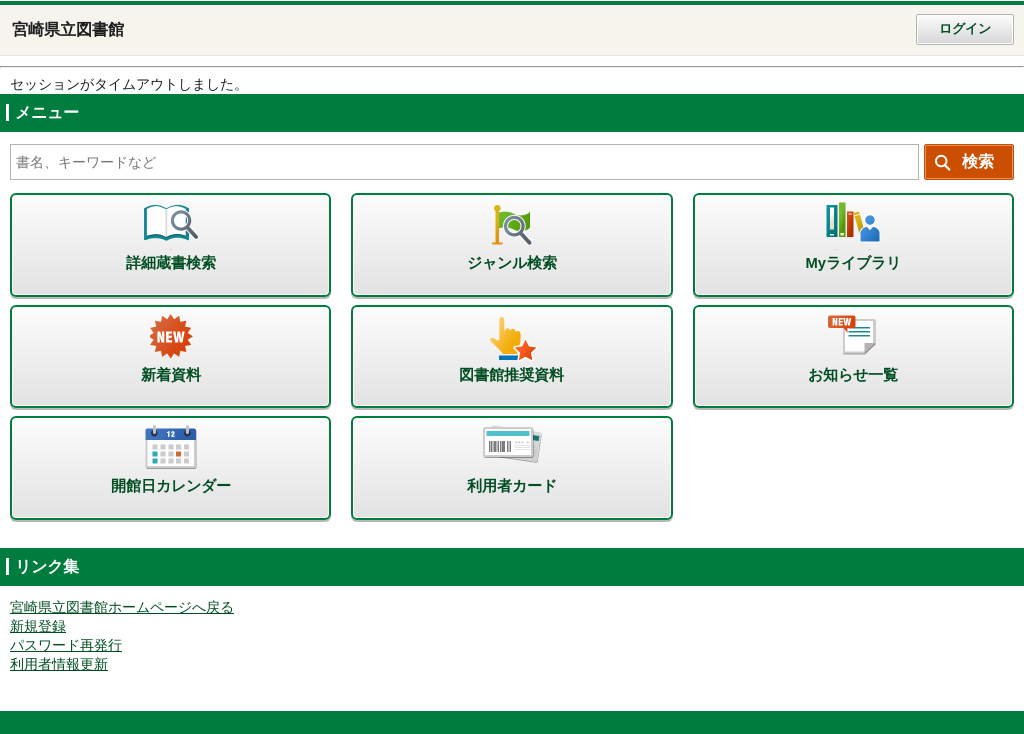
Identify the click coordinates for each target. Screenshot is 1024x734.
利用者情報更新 (59, 664)
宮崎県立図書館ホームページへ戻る (122, 607)
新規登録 (38, 626)
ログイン (965, 29)
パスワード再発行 (66, 645)
